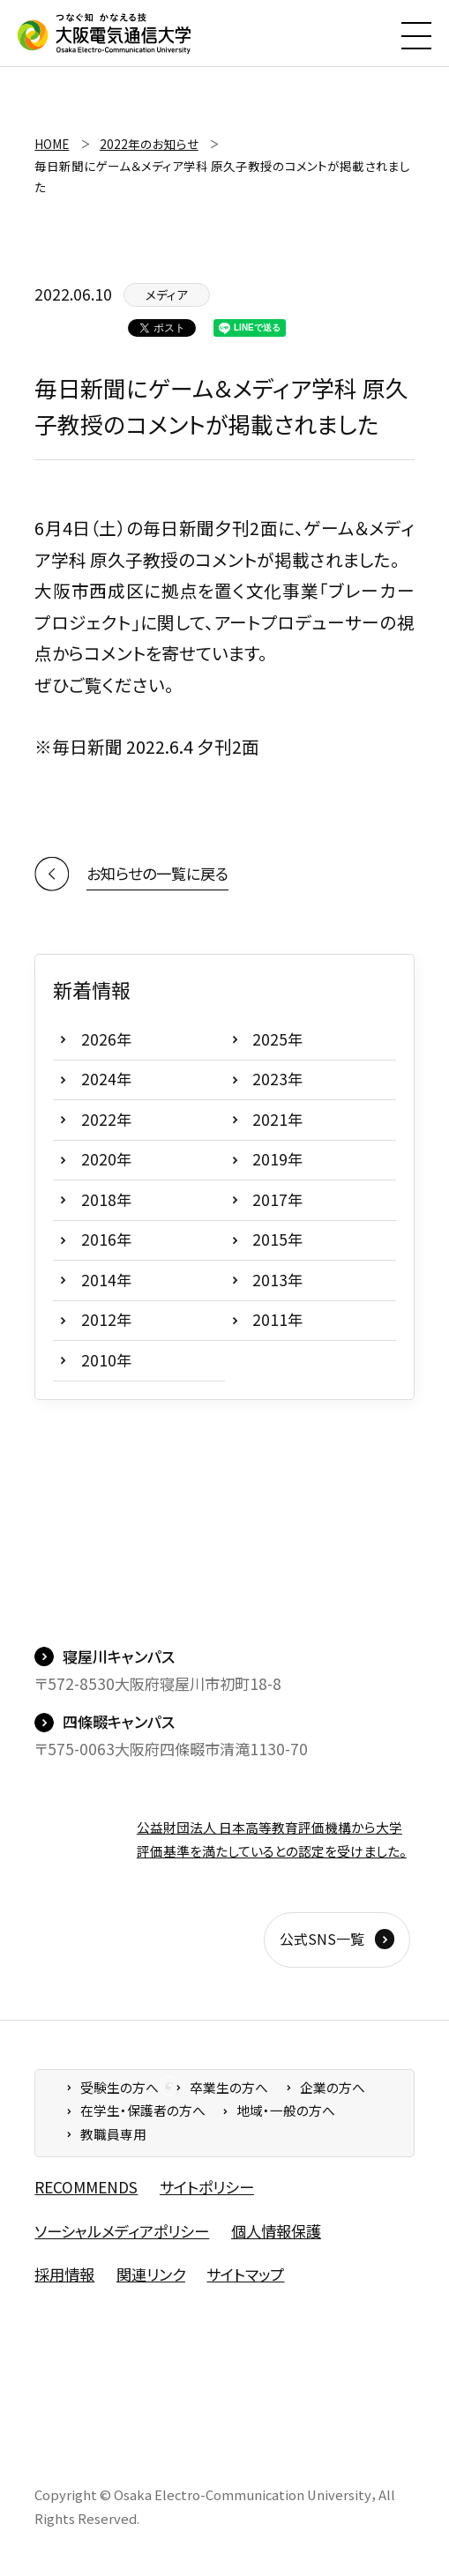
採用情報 (64, 2274)
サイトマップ (245, 2274)
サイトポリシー (207, 2187)
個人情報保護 (276, 2231)
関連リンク (150, 2274)
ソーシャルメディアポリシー (121, 2231)
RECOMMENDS (86, 2187)
